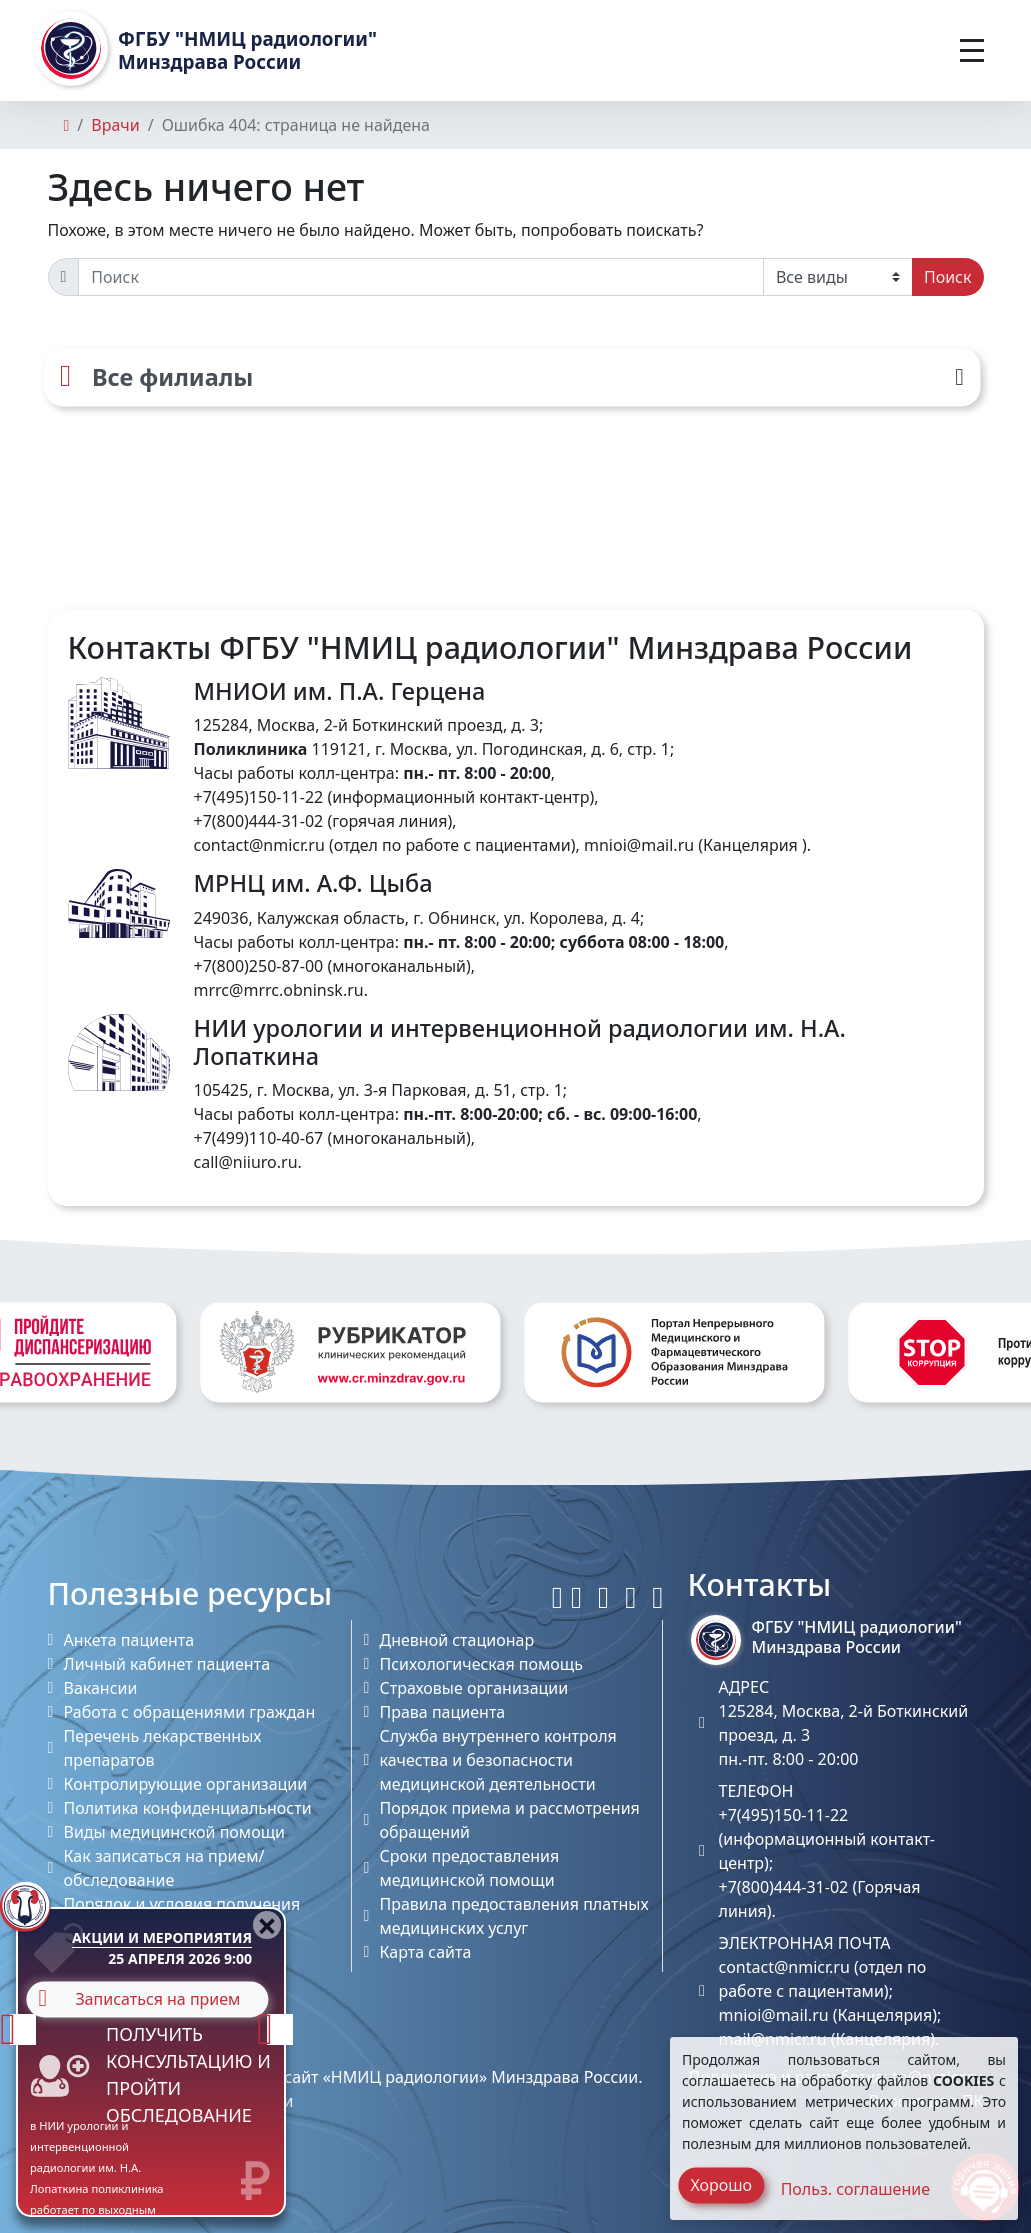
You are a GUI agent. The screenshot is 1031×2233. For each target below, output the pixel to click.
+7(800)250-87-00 (259, 966)
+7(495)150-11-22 (259, 797)
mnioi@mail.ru (639, 845)
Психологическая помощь (480, 1664)
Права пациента (442, 1712)
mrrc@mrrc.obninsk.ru (279, 990)
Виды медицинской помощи (174, 1832)
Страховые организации (473, 1688)
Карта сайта (425, 1952)
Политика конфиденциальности (188, 1808)
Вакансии (101, 1688)
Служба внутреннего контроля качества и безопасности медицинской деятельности (497, 1760)
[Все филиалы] (512, 377)
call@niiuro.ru (246, 1162)
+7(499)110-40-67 (259, 1138)
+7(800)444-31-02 (259, 821)
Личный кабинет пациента (167, 1664)
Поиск (948, 277)
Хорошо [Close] (721, 2185)
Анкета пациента (129, 1640)
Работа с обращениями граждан (190, 1712)
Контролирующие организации (186, 1784)
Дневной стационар (456, 1640)
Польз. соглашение (855, 2189)
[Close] (267, 1925)
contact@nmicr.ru (259, 845)
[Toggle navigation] (972, 50)
